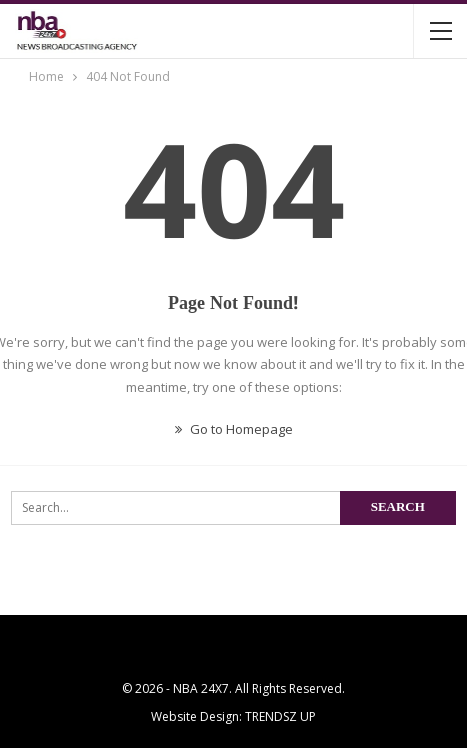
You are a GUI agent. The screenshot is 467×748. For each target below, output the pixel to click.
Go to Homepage (234, 429)
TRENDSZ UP (280, 716)
